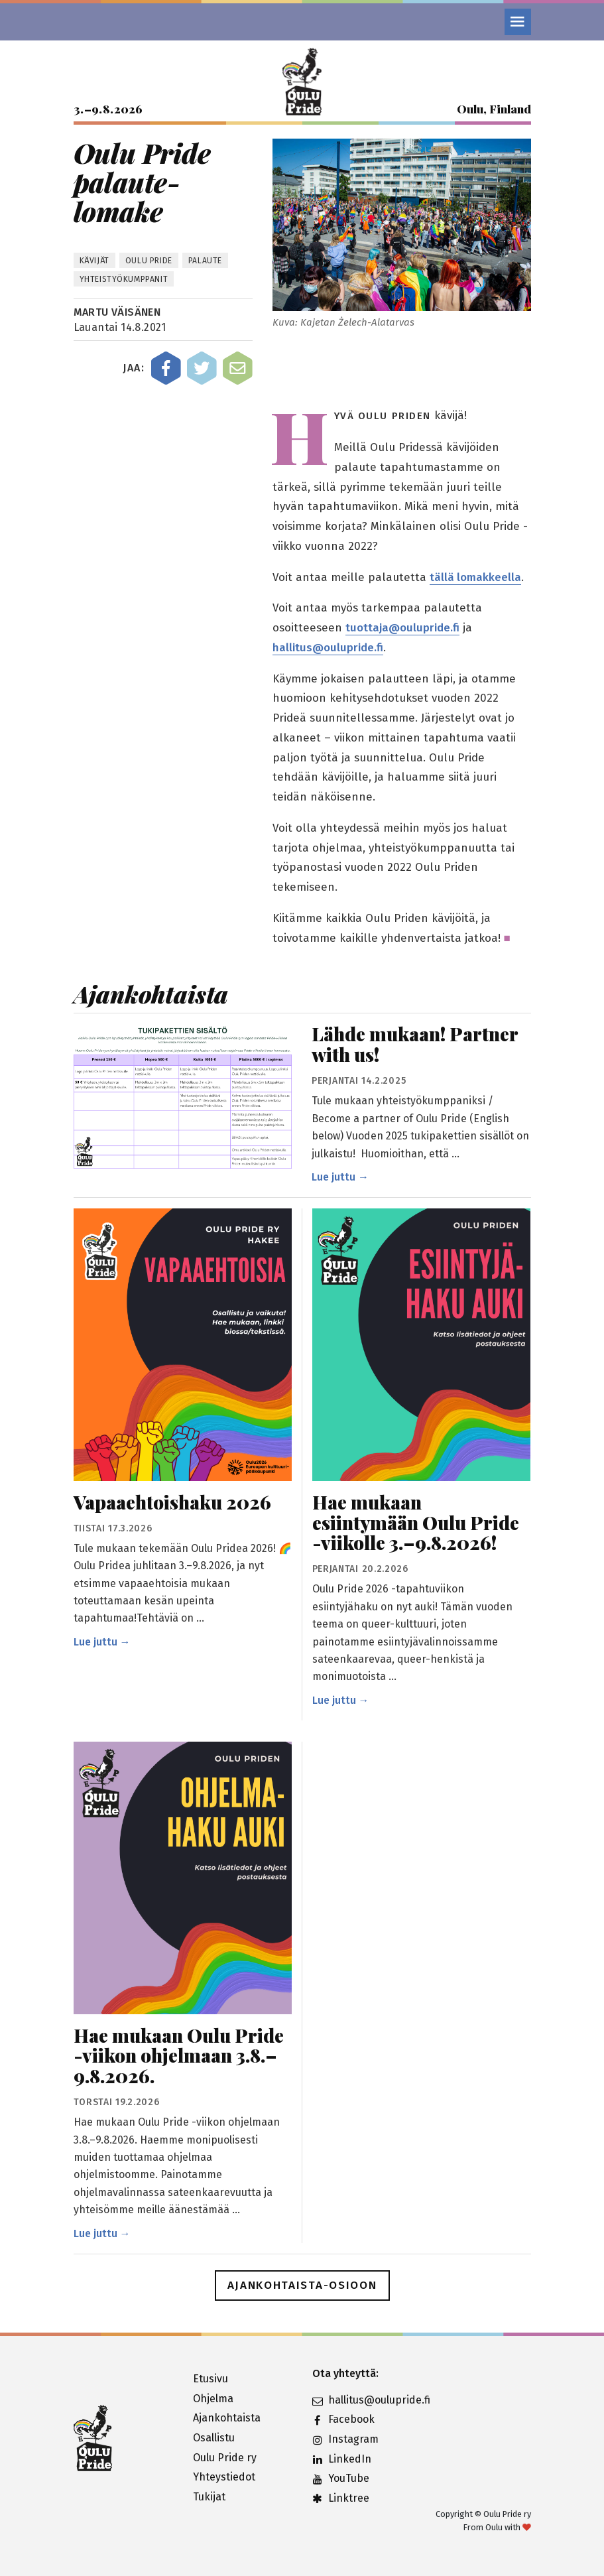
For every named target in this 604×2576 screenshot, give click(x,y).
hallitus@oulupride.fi (327, 648)
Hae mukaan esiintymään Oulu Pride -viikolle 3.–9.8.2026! (415, 1522)
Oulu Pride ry (225, 2457)
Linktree (340, 2498)
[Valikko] (518, 22)
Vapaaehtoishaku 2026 (172, 1502)
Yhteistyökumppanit (124, 279)
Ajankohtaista (227, 2418)
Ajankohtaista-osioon (302, 2285)
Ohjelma (213, 2398)
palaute (205, 260)
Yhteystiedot (224, 2477)
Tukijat (209, 2496)
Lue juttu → (340, 1177)
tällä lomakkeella (475, 577)
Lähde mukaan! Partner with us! (415, 1044)
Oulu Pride (148, 260)
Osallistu (214, 2437)
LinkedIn (341, 2459)
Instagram (345, 2439)
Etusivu (210, 2378)
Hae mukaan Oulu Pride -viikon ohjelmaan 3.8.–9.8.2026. (179, 2056)
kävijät (94, 260)
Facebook (343, 2419)
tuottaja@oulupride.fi (402, 628)
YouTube (340, 2478)
